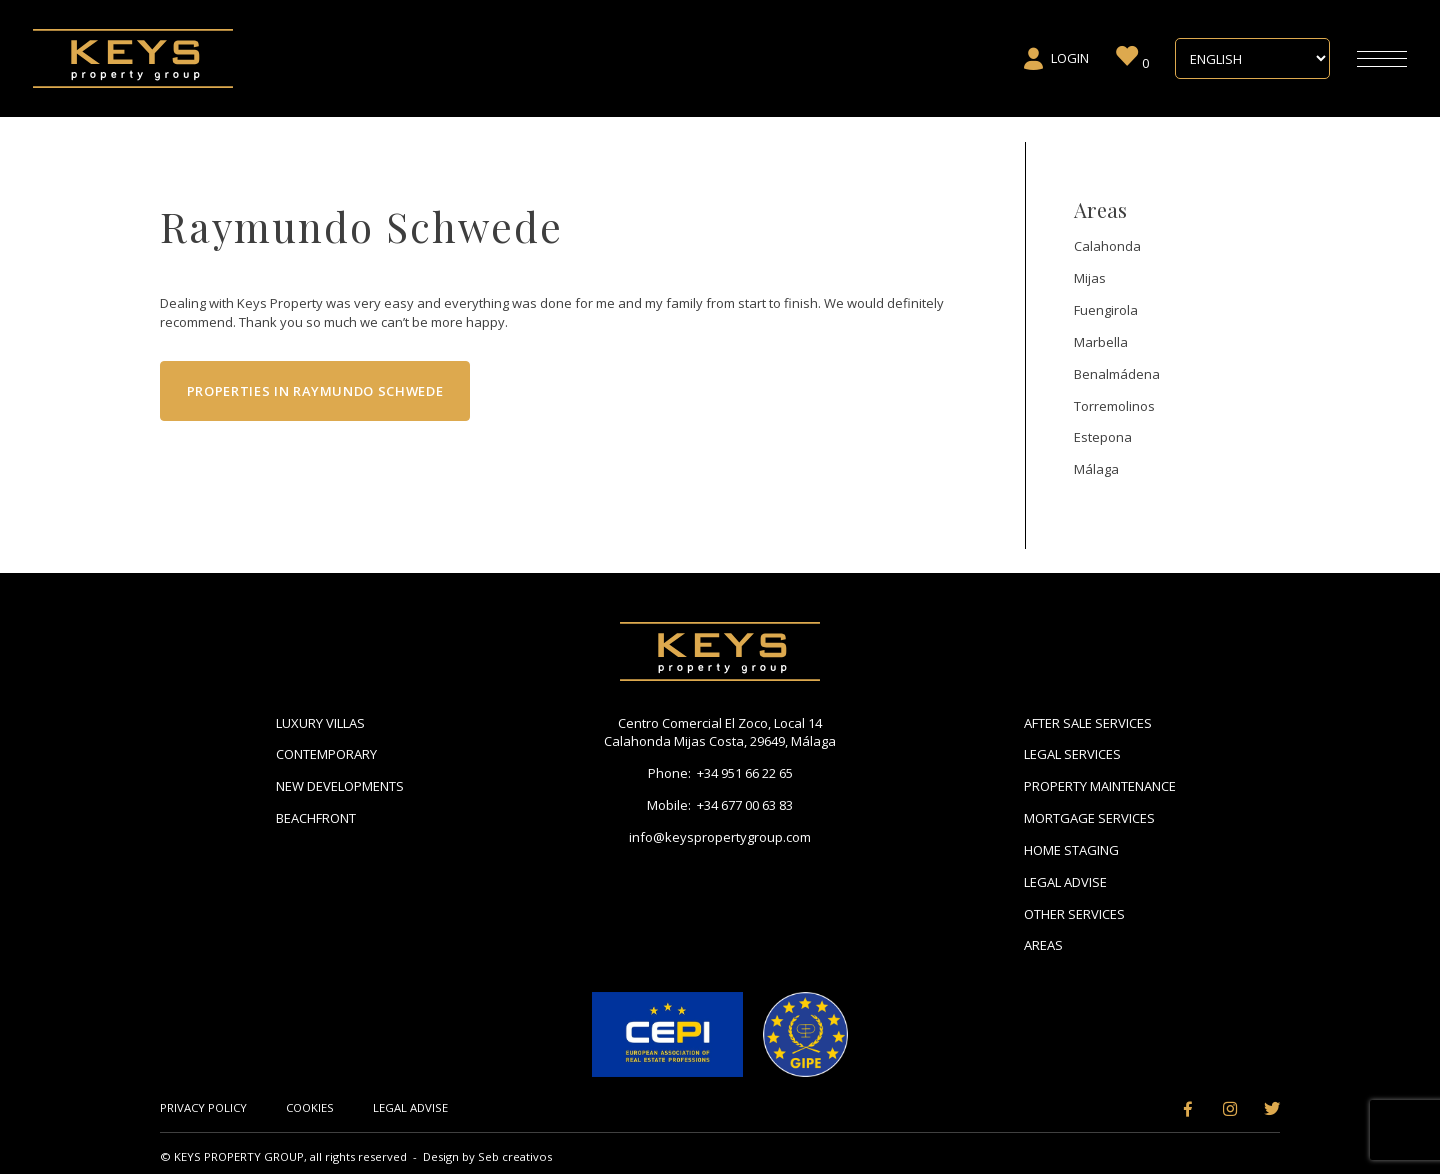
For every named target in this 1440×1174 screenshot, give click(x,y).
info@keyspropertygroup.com (720, 837)
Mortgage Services (1089, 818)
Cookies (310, 1107)
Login (1055, 59)
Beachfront (316, 818)
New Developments (340, 786)
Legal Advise (1065, 882)
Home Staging (1071, 850)
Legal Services (1072, 754)
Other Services (1074, 914)
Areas (1043, 945)
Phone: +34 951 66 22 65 (720, 773)
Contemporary (326, 754)
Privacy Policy (203, 1107)
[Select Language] (1252, 59)
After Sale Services (1088, 723)
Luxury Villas (320, 723)
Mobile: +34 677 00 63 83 (720, 805)
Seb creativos (515, 1156)
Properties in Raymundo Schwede (315, 391)
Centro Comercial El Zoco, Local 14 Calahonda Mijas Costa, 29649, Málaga (720, 732)
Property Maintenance (1100, 786)
